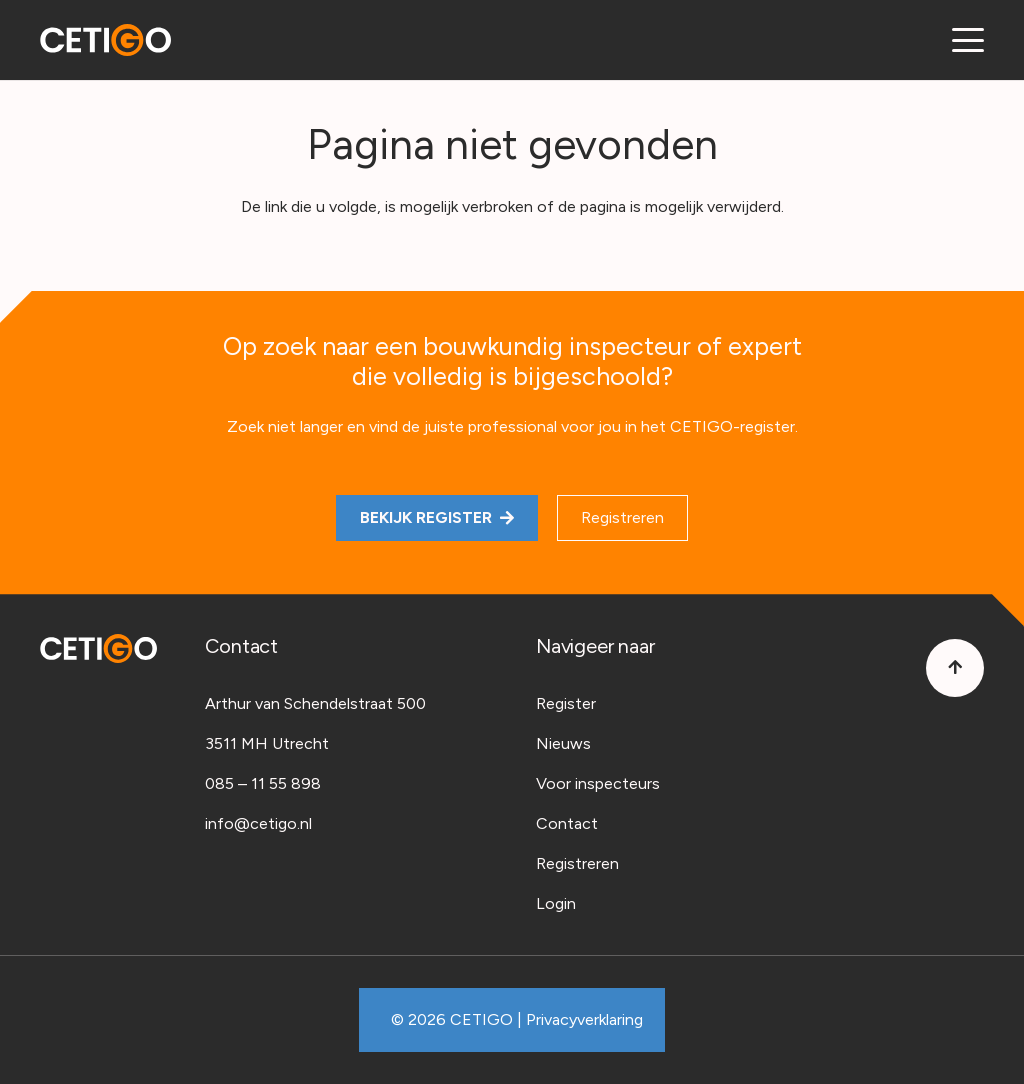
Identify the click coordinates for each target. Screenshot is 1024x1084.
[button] (968, 40)
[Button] (955, 668)
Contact (567, 823)
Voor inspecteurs (598, 783)
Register (566, 703)
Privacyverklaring (584, 1019)
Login (556, 903)
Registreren (577, 863)
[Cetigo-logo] (105, 40)
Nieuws (563, 743)
